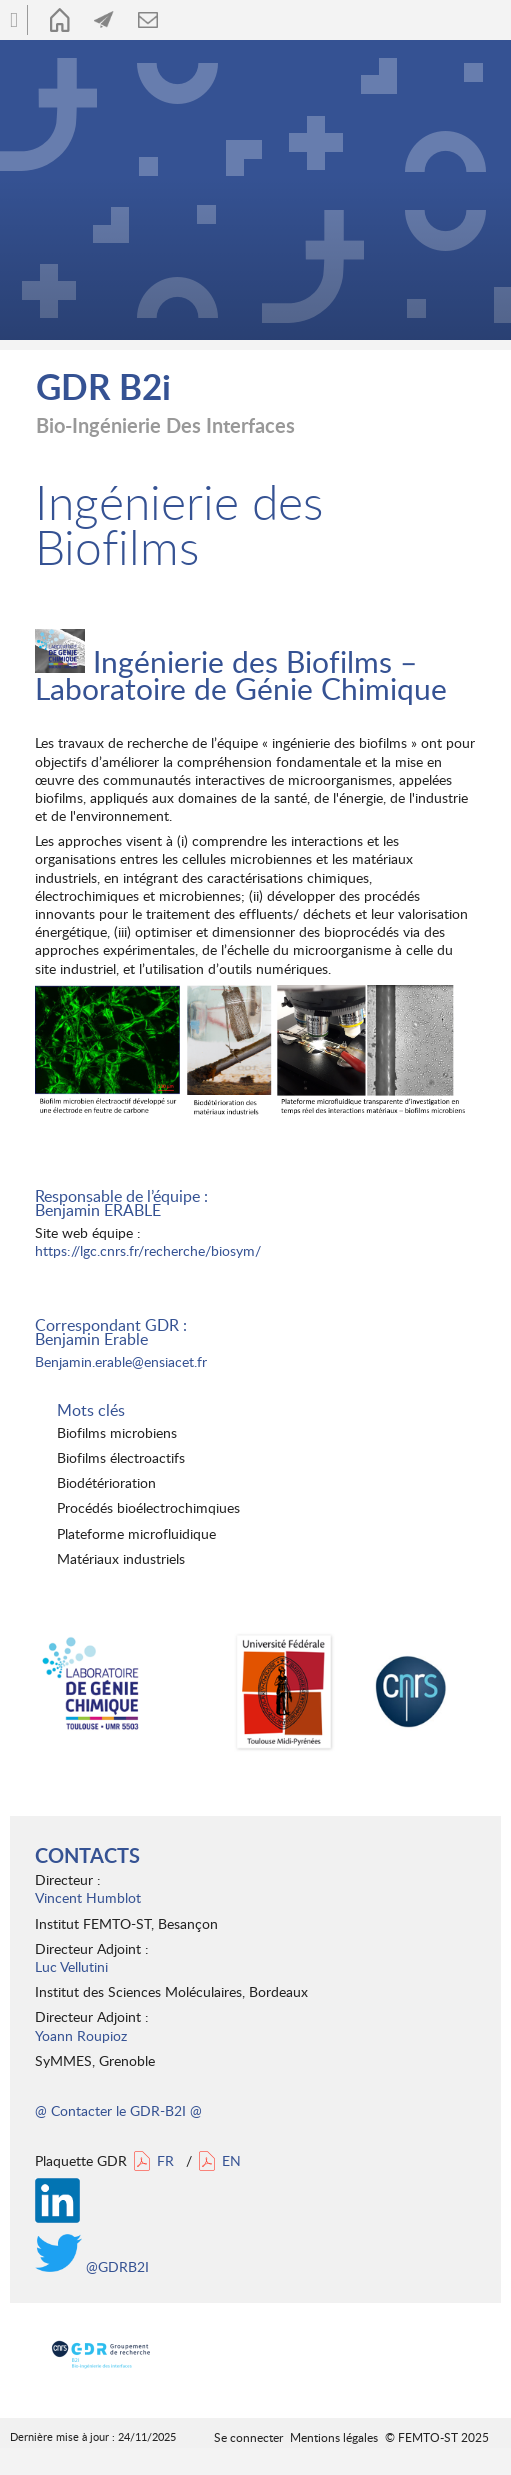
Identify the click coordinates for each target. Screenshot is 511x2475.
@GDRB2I (92, 2266)
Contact (148, 20)
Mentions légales (334, 2437)
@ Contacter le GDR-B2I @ (118, 2110)
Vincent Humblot (88, 1897)
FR (165, 2160)
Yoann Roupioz (81, 2035)
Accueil (60, 20)
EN (231, 2160)
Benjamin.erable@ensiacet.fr (121, 1361)
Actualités (104, 20)
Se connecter (248, 2437)
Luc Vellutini (71, 1966)
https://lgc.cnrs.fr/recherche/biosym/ (148, 1250)
